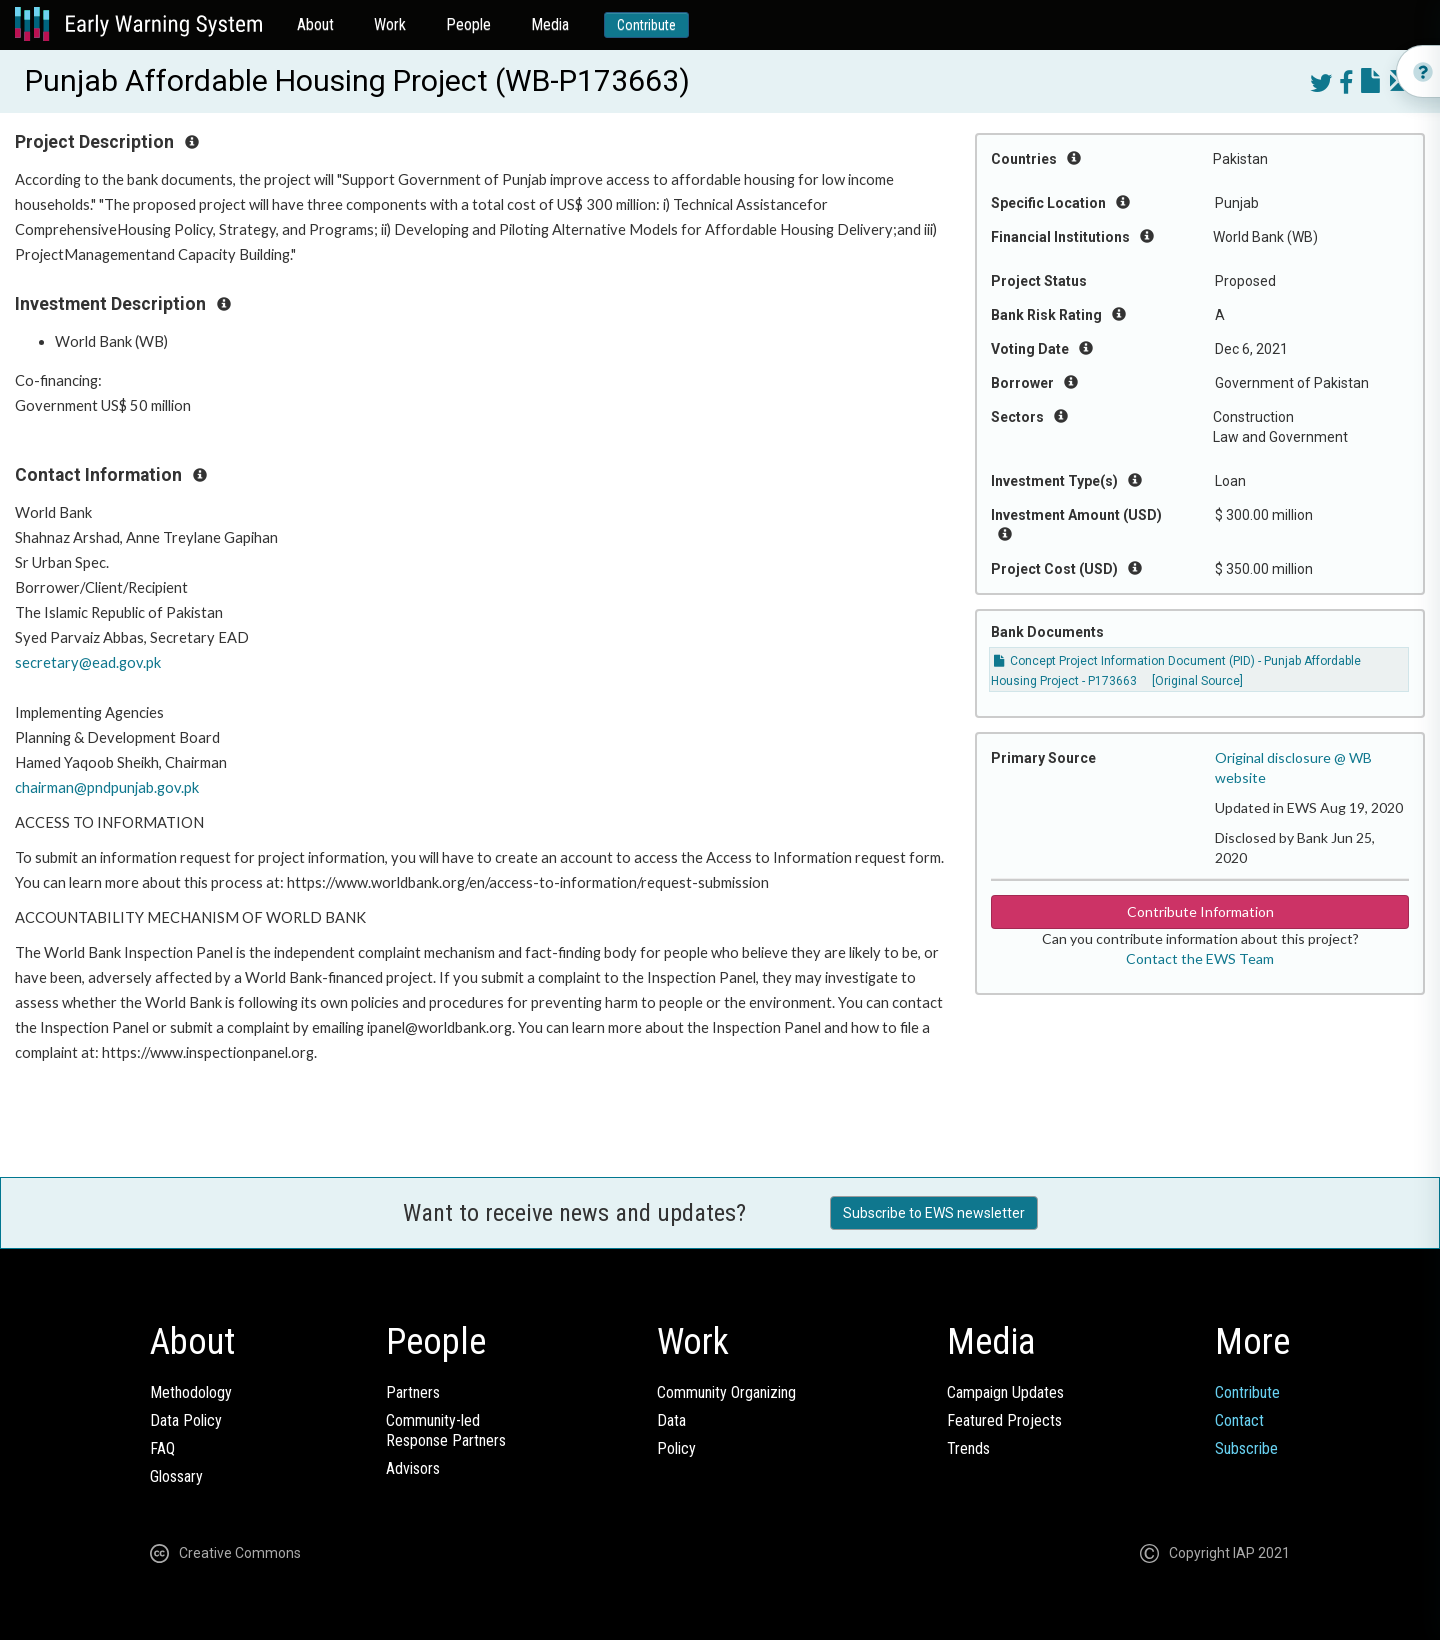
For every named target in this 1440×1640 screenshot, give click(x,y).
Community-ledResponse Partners (446, 1430)
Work (390, 24)
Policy (676, 1448)
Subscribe (1246, 1448)
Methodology (191, 1392)
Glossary (176, 1476)
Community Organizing (726, 1392)
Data (671, 1420)
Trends (968, 1448)
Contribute (646, 25)
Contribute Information (1200, 911)
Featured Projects (1004, 1420)
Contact (1239, 1420)
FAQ (162, 1448)
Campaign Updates (1005, 1392)
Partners (413, 1392)
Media (550, 24)
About (315, 24)
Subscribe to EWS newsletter (934, 1213)
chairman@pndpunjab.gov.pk (107, 787)
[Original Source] (1197, 681)
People (468, 24)
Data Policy (186, 1420)
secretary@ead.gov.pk (88, 662)
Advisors (413, 1468)
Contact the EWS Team (1200, 958)
